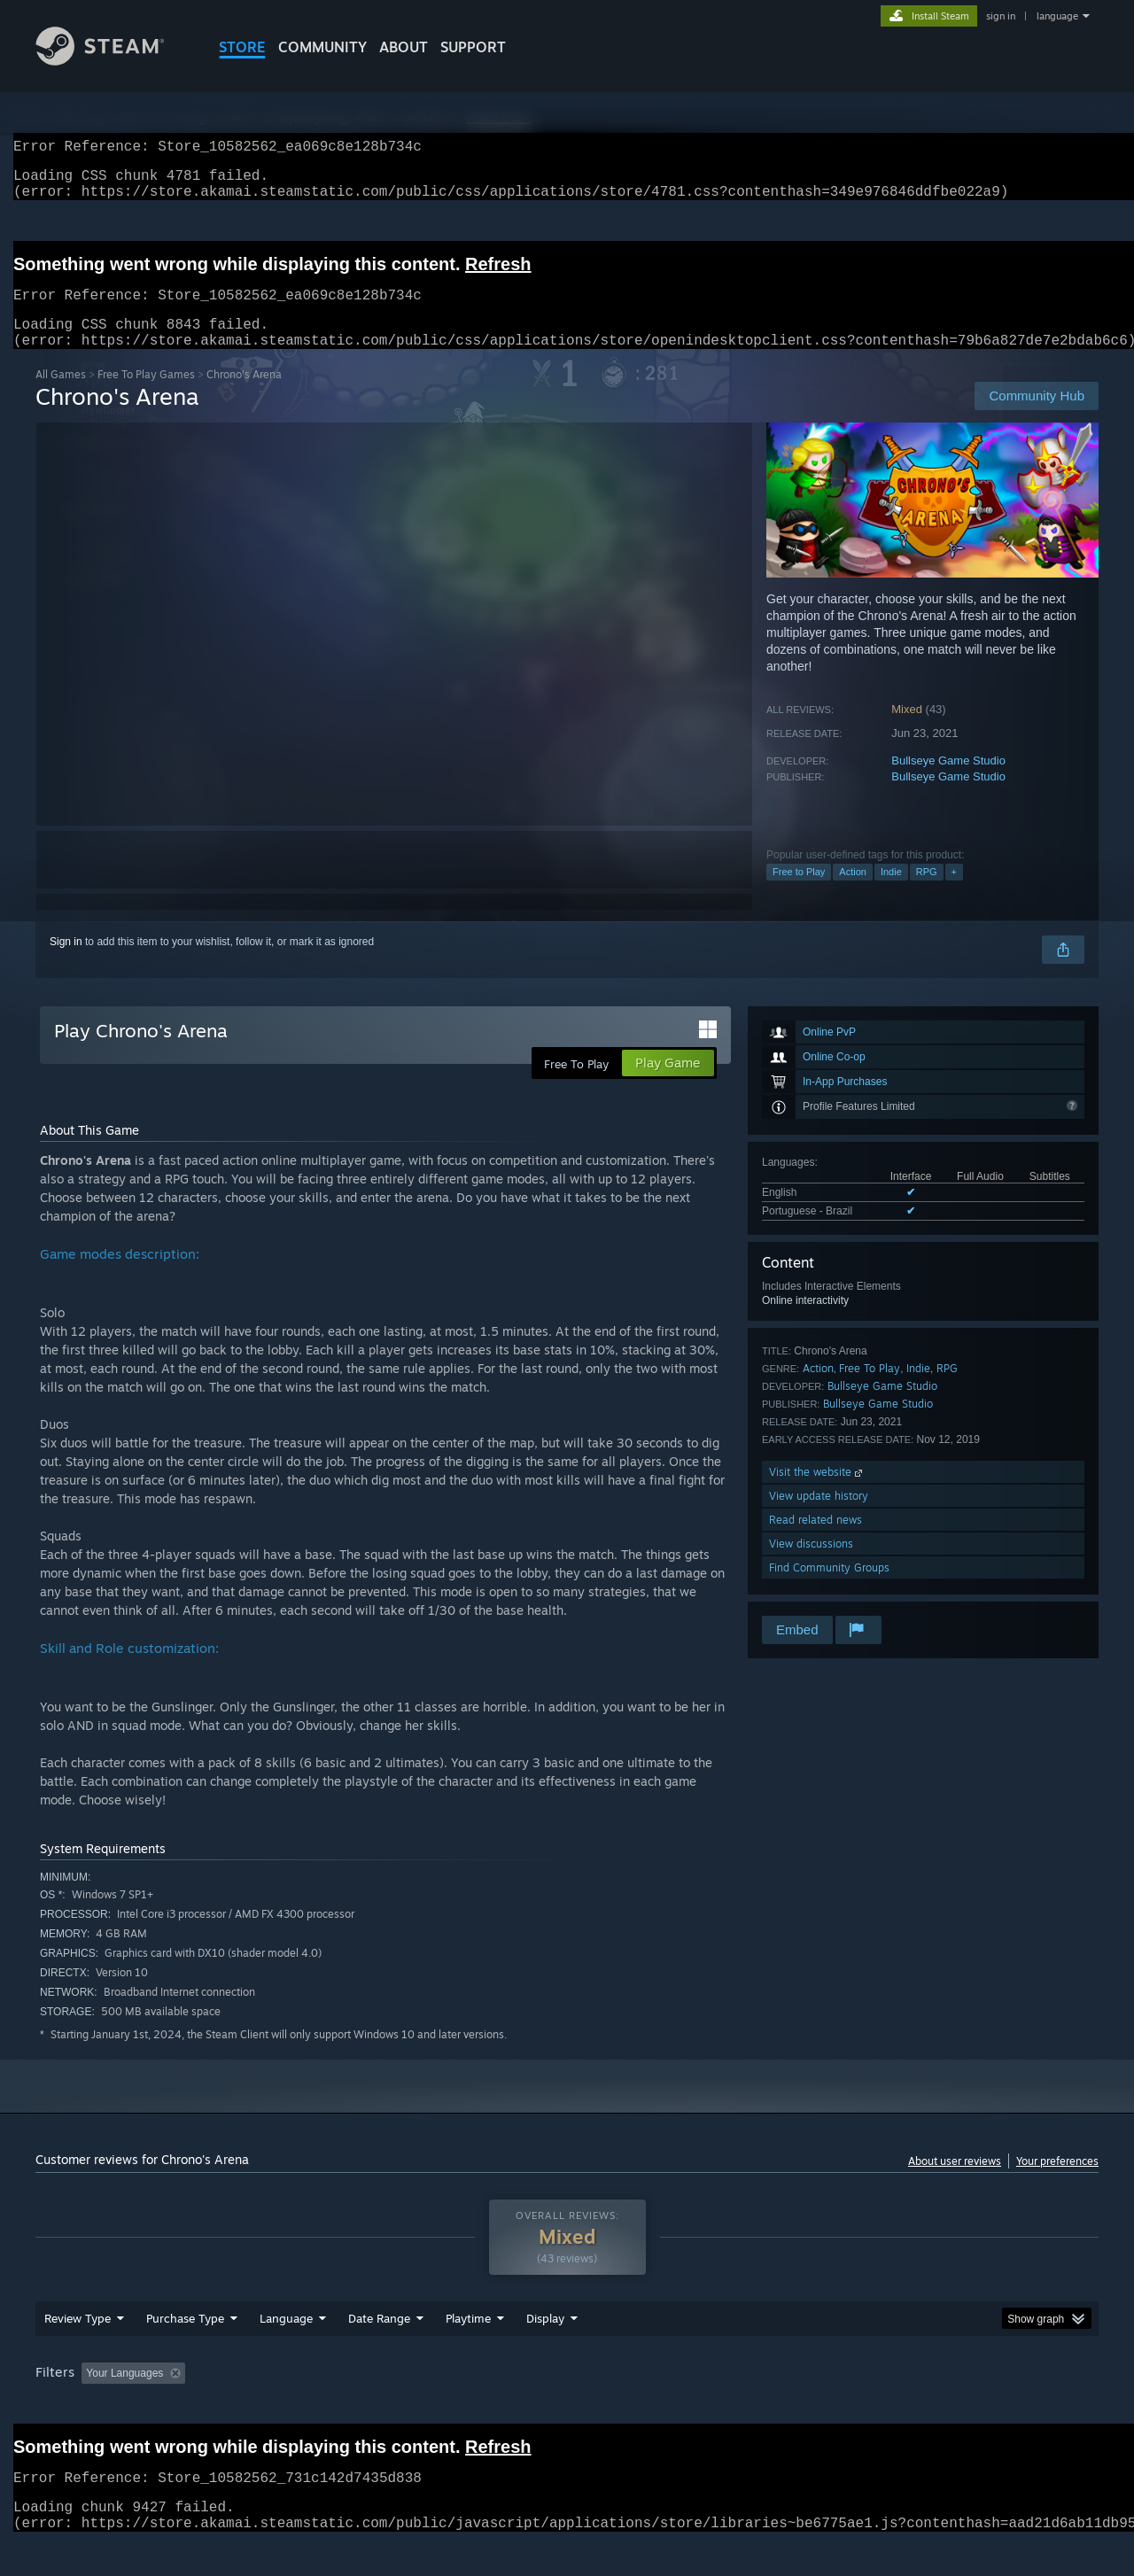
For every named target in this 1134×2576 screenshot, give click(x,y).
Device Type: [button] (944, 2407)
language (1057, 16)
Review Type (77, 2352)
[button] (95, 2405)
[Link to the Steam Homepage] (113, 60)
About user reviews (954, 2182)
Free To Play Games (146, 395)
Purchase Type (185, 2352)
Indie (891, 893)
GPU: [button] (867, 2407)
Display (545, 2352)
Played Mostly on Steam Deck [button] (568, 2407)
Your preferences (1057, 2182)
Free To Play (869, 1389)
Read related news (815, 1541)
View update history (818, 1517)
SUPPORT (473, 47)
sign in (1000, 16)
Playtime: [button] (440, 2407)
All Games (60, 395)
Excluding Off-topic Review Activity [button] (303, 2407)
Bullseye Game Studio (948, 781)
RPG (926, 893)
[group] (567, 2408)
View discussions (811, 1564)
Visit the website (817, 1493)
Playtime (468, 2352)
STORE (242, 47)
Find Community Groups (829, 1588)
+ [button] (954, 893)
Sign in (66, 963)
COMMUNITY (322, 47)
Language (286, 2352)
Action (852, 893)
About (403, 47)
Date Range (379, 2352)
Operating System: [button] (716, 2407)
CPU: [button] (807, 2407)
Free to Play (799, 893)
